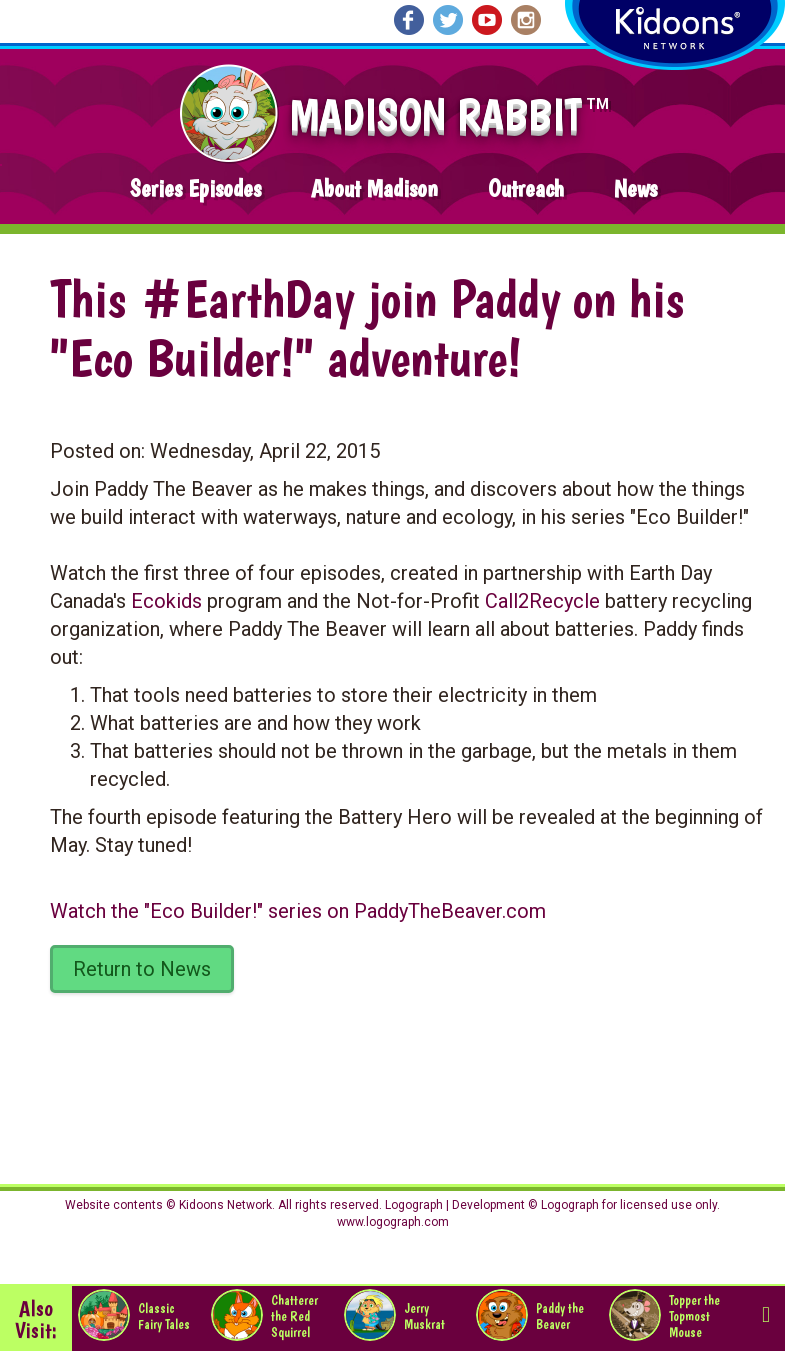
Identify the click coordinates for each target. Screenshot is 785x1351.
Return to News (142, 969)
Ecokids (166, 601)
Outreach (526, 188)
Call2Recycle (542, 601)
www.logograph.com (393, 1222)
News (635, 188)
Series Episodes (195, 188)
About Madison (374, 188)
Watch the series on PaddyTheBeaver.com (298, 911)
